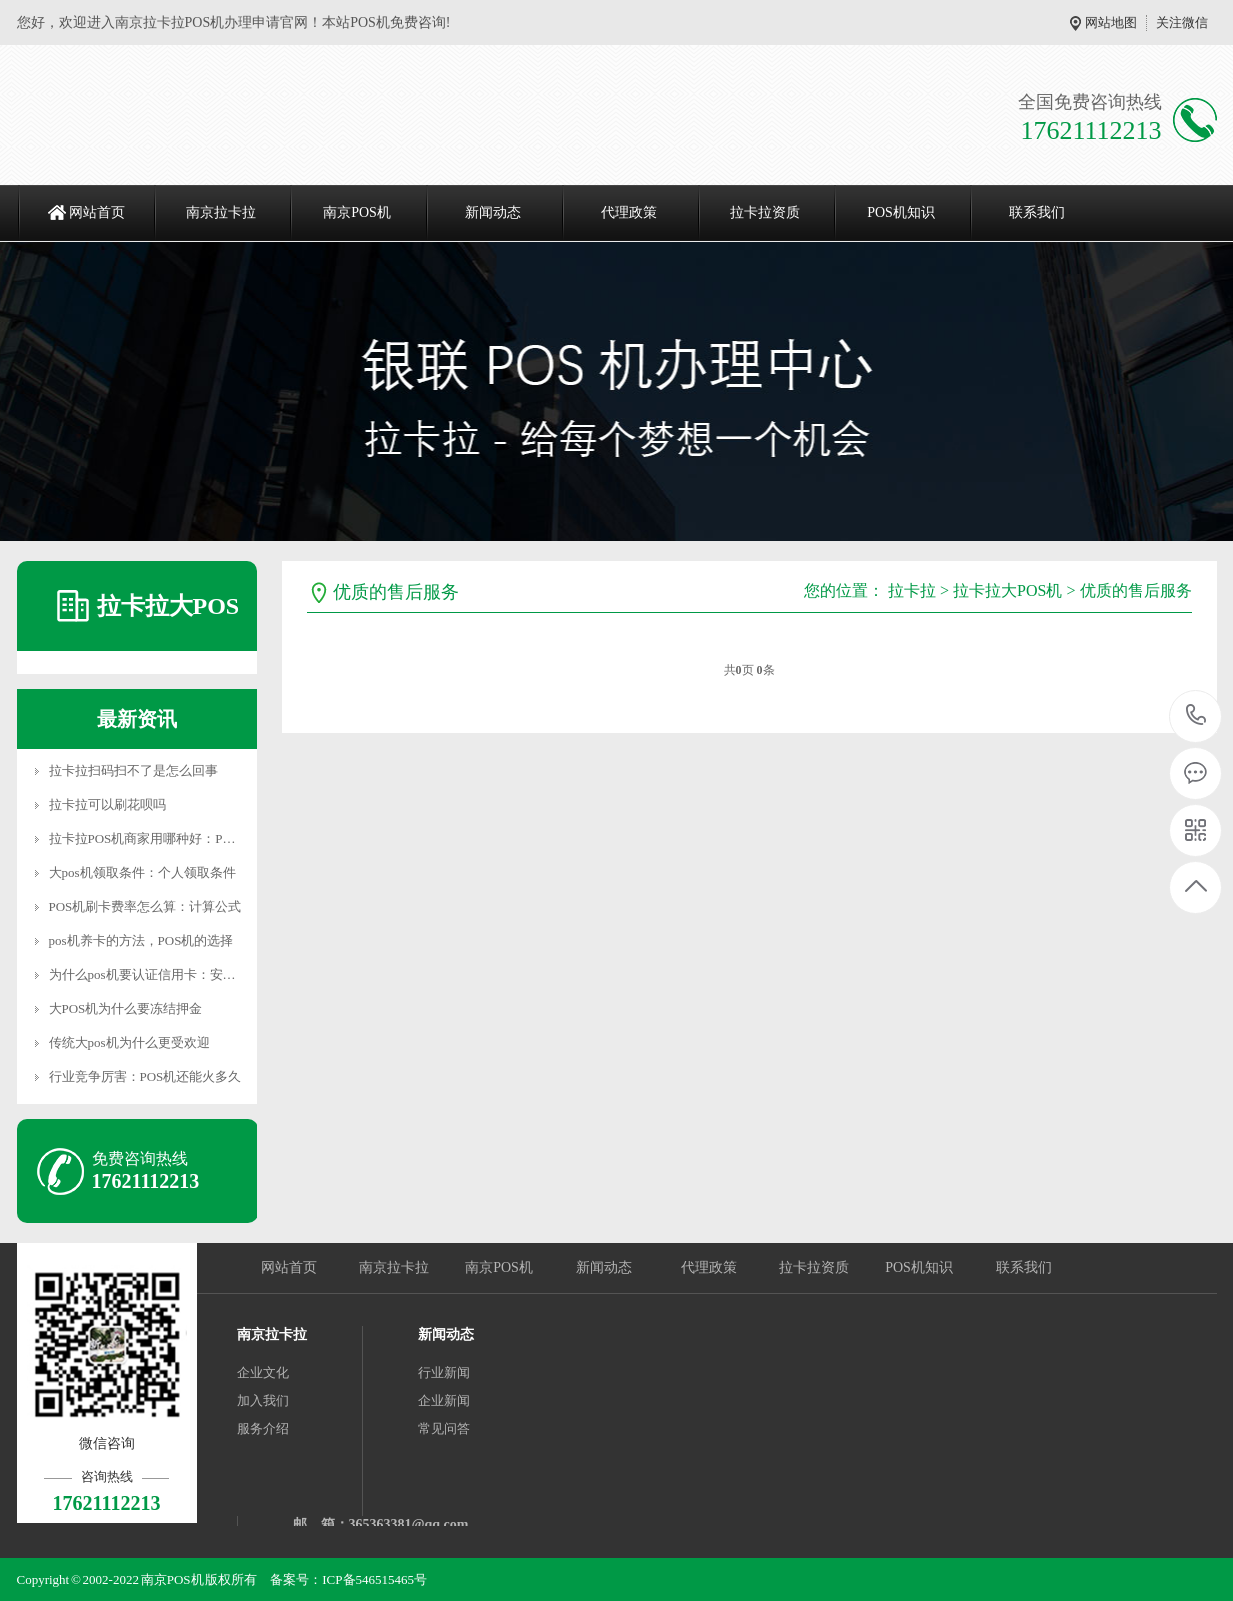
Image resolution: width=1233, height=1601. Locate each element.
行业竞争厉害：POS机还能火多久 (145, 1076)
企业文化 (263, 1372)
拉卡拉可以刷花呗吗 (107, 804)
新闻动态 (493, 212)
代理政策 (629, 212)
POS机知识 (901, 212)
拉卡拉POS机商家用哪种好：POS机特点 (164, 838)
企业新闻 (444, 1400)
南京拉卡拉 (221, 212)
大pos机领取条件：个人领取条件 (142, 872)
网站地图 (1111, 22)
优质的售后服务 (1136, 590)
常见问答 (444, 1428)
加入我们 (263, 1400)
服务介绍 (263, 1428)
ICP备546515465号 (374, 1579)
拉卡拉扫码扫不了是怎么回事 (133, 770)
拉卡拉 (912, 590)
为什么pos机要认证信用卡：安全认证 (155, 974)
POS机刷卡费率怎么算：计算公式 (145, 906)
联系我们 (1037, 212)
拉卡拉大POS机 (1007, 590)
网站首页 (97, 212)
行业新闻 (444, 1372)
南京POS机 (357, 212)
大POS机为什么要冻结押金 (126, 1008)
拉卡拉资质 (765, 212)
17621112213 (1196, 715)
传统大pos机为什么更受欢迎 (129, 1042)
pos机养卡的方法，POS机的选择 (141, 940)
